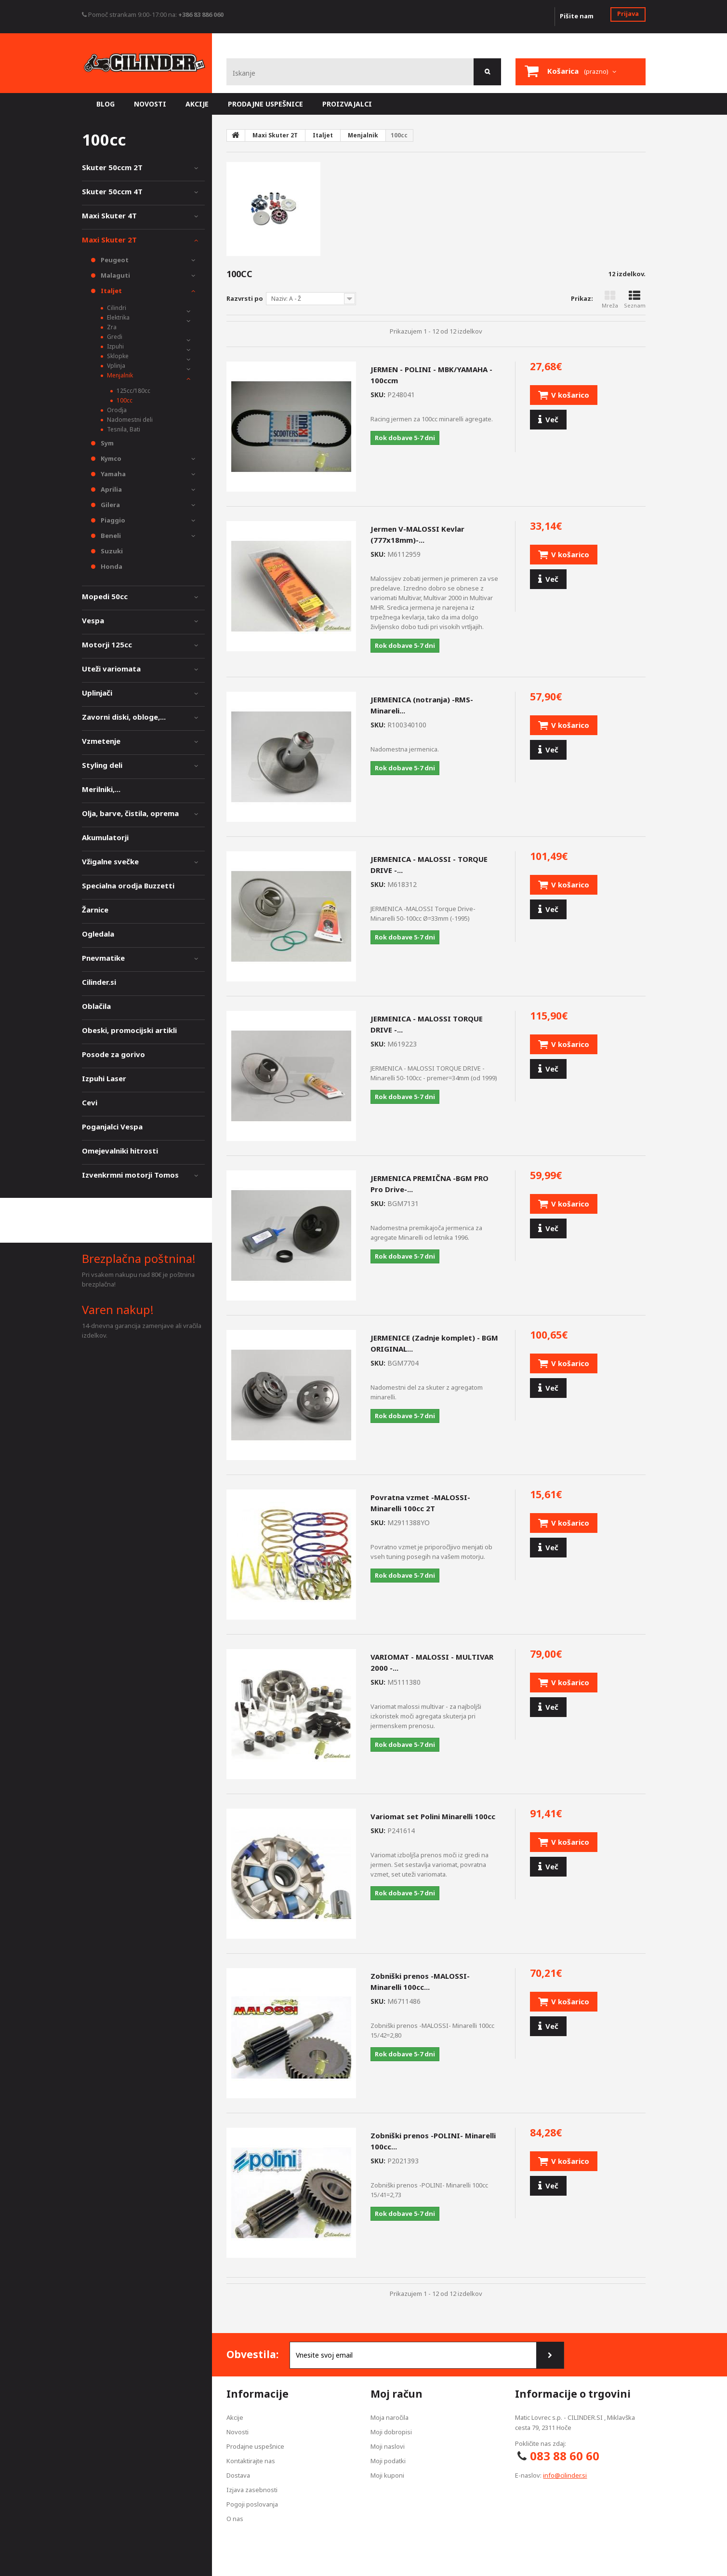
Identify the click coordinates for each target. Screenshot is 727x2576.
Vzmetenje (101, 741)
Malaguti (114, 275)
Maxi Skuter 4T (109, 215)
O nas (234, 2518)
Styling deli (102, 765)
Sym (106, 443)
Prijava (628, 13)
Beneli (110, 535)
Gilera (109, 504)
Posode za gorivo (113, 1054)
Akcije (234, 2417)
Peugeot (114, 259)
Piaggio (112, 520)
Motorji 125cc (107, 644)
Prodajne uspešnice (255, 2446)
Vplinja (115, 366)
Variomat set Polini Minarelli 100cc (432, 1816)
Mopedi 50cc (105, 596)
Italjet (110, 290)
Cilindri (116, 308)
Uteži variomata (111, 668)
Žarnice (95, 909)
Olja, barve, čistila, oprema (130, 813)
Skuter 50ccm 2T (112, 167)
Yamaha (112, 474)
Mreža (610, 299)
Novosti (237, 2432)
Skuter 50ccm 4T (112, 191)
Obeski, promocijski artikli (129, 1030)
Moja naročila (389, 2417)
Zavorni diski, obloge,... (124, 717)
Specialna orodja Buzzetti (128, 885)
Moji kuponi (387, 2475)
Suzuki (111, 551)
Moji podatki (388, 2460)
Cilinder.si (99, 982)
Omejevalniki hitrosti (120, 1150)
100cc (123, 400)
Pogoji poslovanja (252, 2504)
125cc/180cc (132, 391)
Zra (111, 327)
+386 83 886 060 (201, 14)
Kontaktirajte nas (250, 2460)
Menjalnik (119, 375)
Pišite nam (577, 16)
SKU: (377, 394)
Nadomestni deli (129, 420)
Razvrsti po (244, 298)
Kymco (110, 458)
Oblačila (96, 1006)
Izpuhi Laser (104, 1078)
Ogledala (98, 934)
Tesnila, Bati (123, 429)
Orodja (116, 410)
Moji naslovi (387, 2446)
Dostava (238, 2475)
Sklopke (117, 356)
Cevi (89, 1102)
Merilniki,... (101, 789)
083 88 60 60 (564, 2456)
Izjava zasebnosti (252, 2489)
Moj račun (396, 2394)
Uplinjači (97, 693)
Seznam (635, 299)
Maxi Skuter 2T (109, 239)
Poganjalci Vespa (112, 1126)
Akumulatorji (105, 837)
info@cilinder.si (565, 2475)
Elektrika (118, 317)
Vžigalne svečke (110, 861)
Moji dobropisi (391, 2432)
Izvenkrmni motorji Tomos (130, 1175)
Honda (110, 566)
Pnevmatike (103, 958)
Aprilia (110, 489)
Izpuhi (115, 346)
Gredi (114, 337)
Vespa (93, 620)
